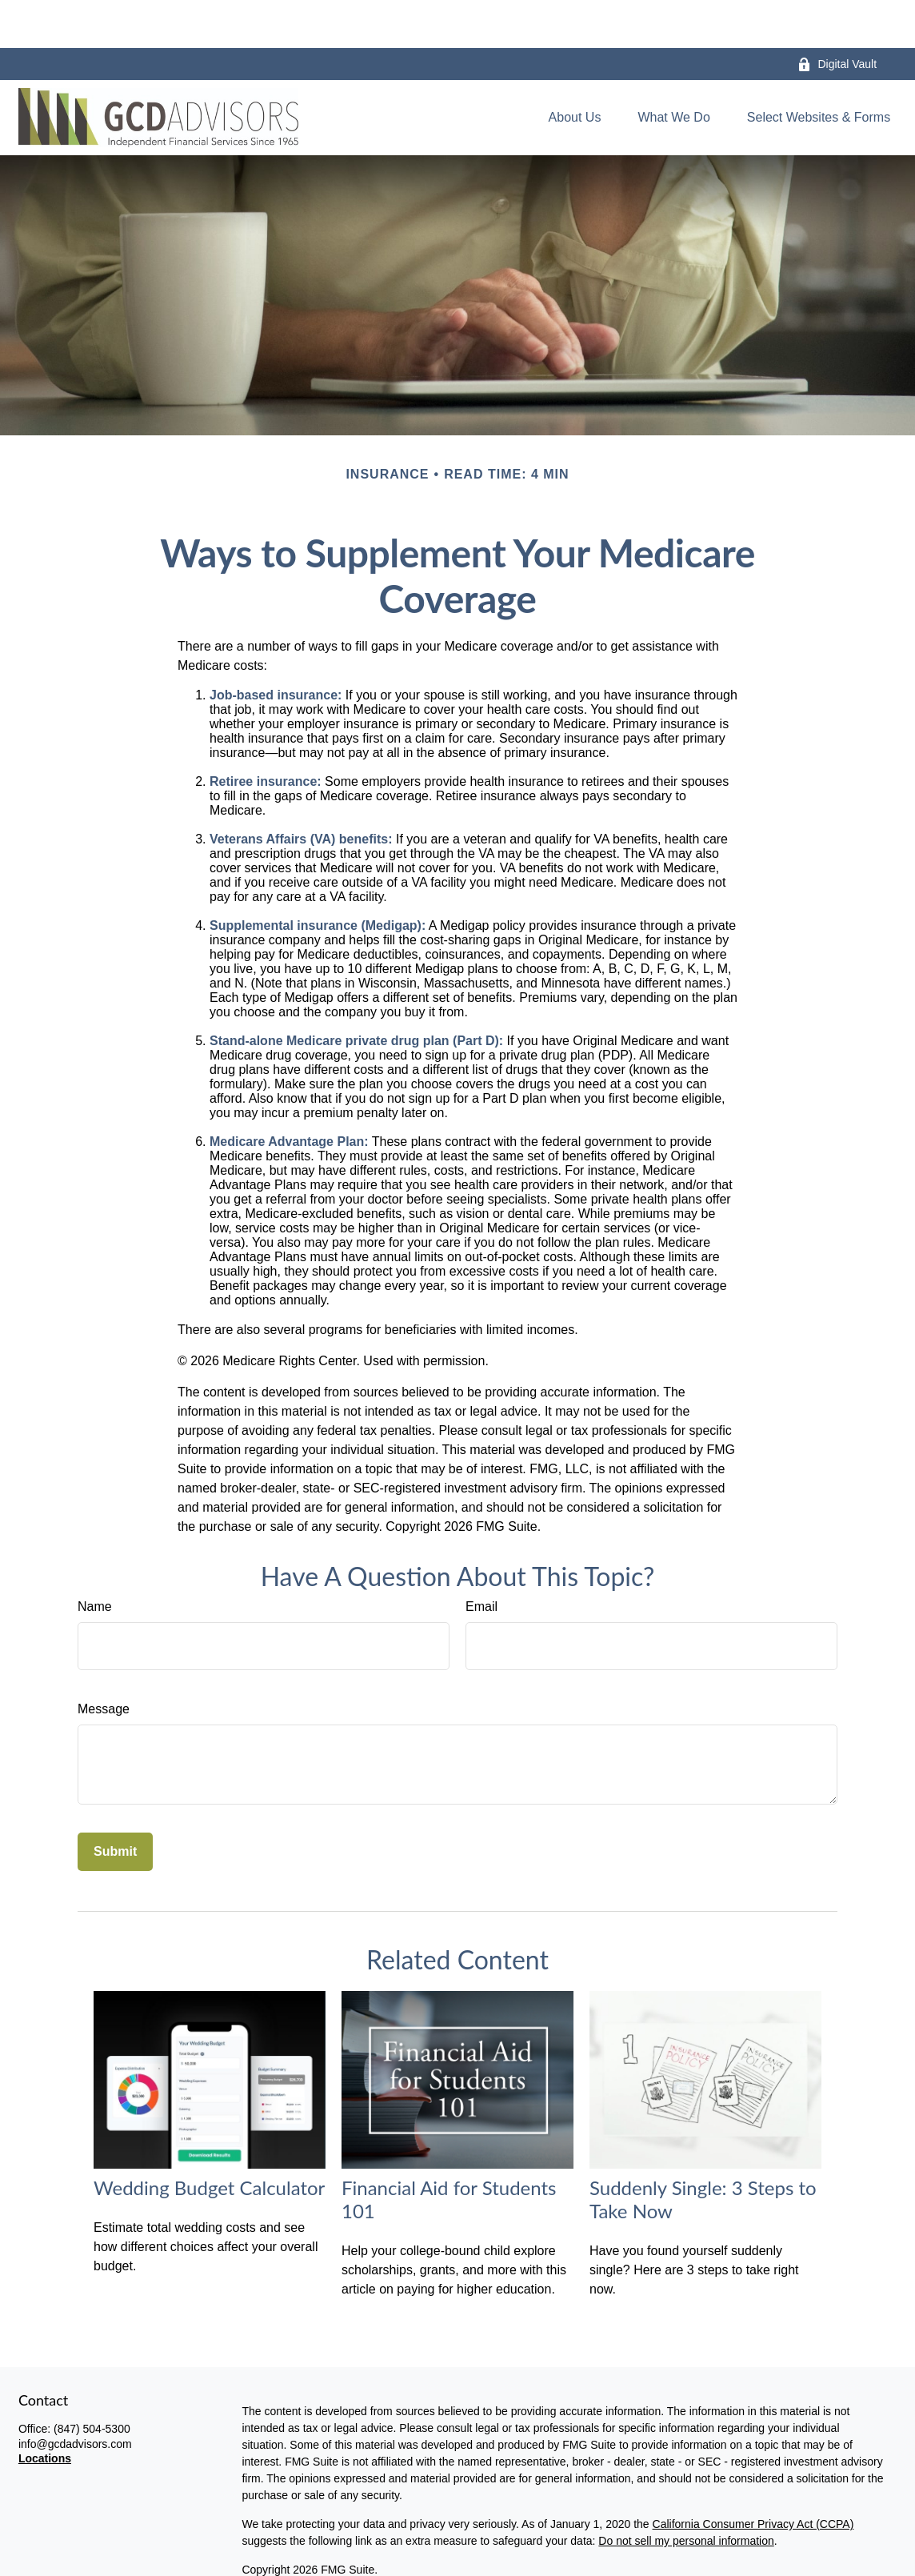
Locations (44, 2410)
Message (104, 1661)
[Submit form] (115, 1804)
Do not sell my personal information (685, 2492)
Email (481, 1558)
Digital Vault (837, 16)
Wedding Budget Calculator (209, 2139)
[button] (575, 70)
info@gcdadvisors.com (75, 2396)
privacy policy (342, 2550)
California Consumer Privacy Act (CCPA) (753, 2476)
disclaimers (435, 2550)
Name (95, 1558)
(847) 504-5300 (92, 2380)
